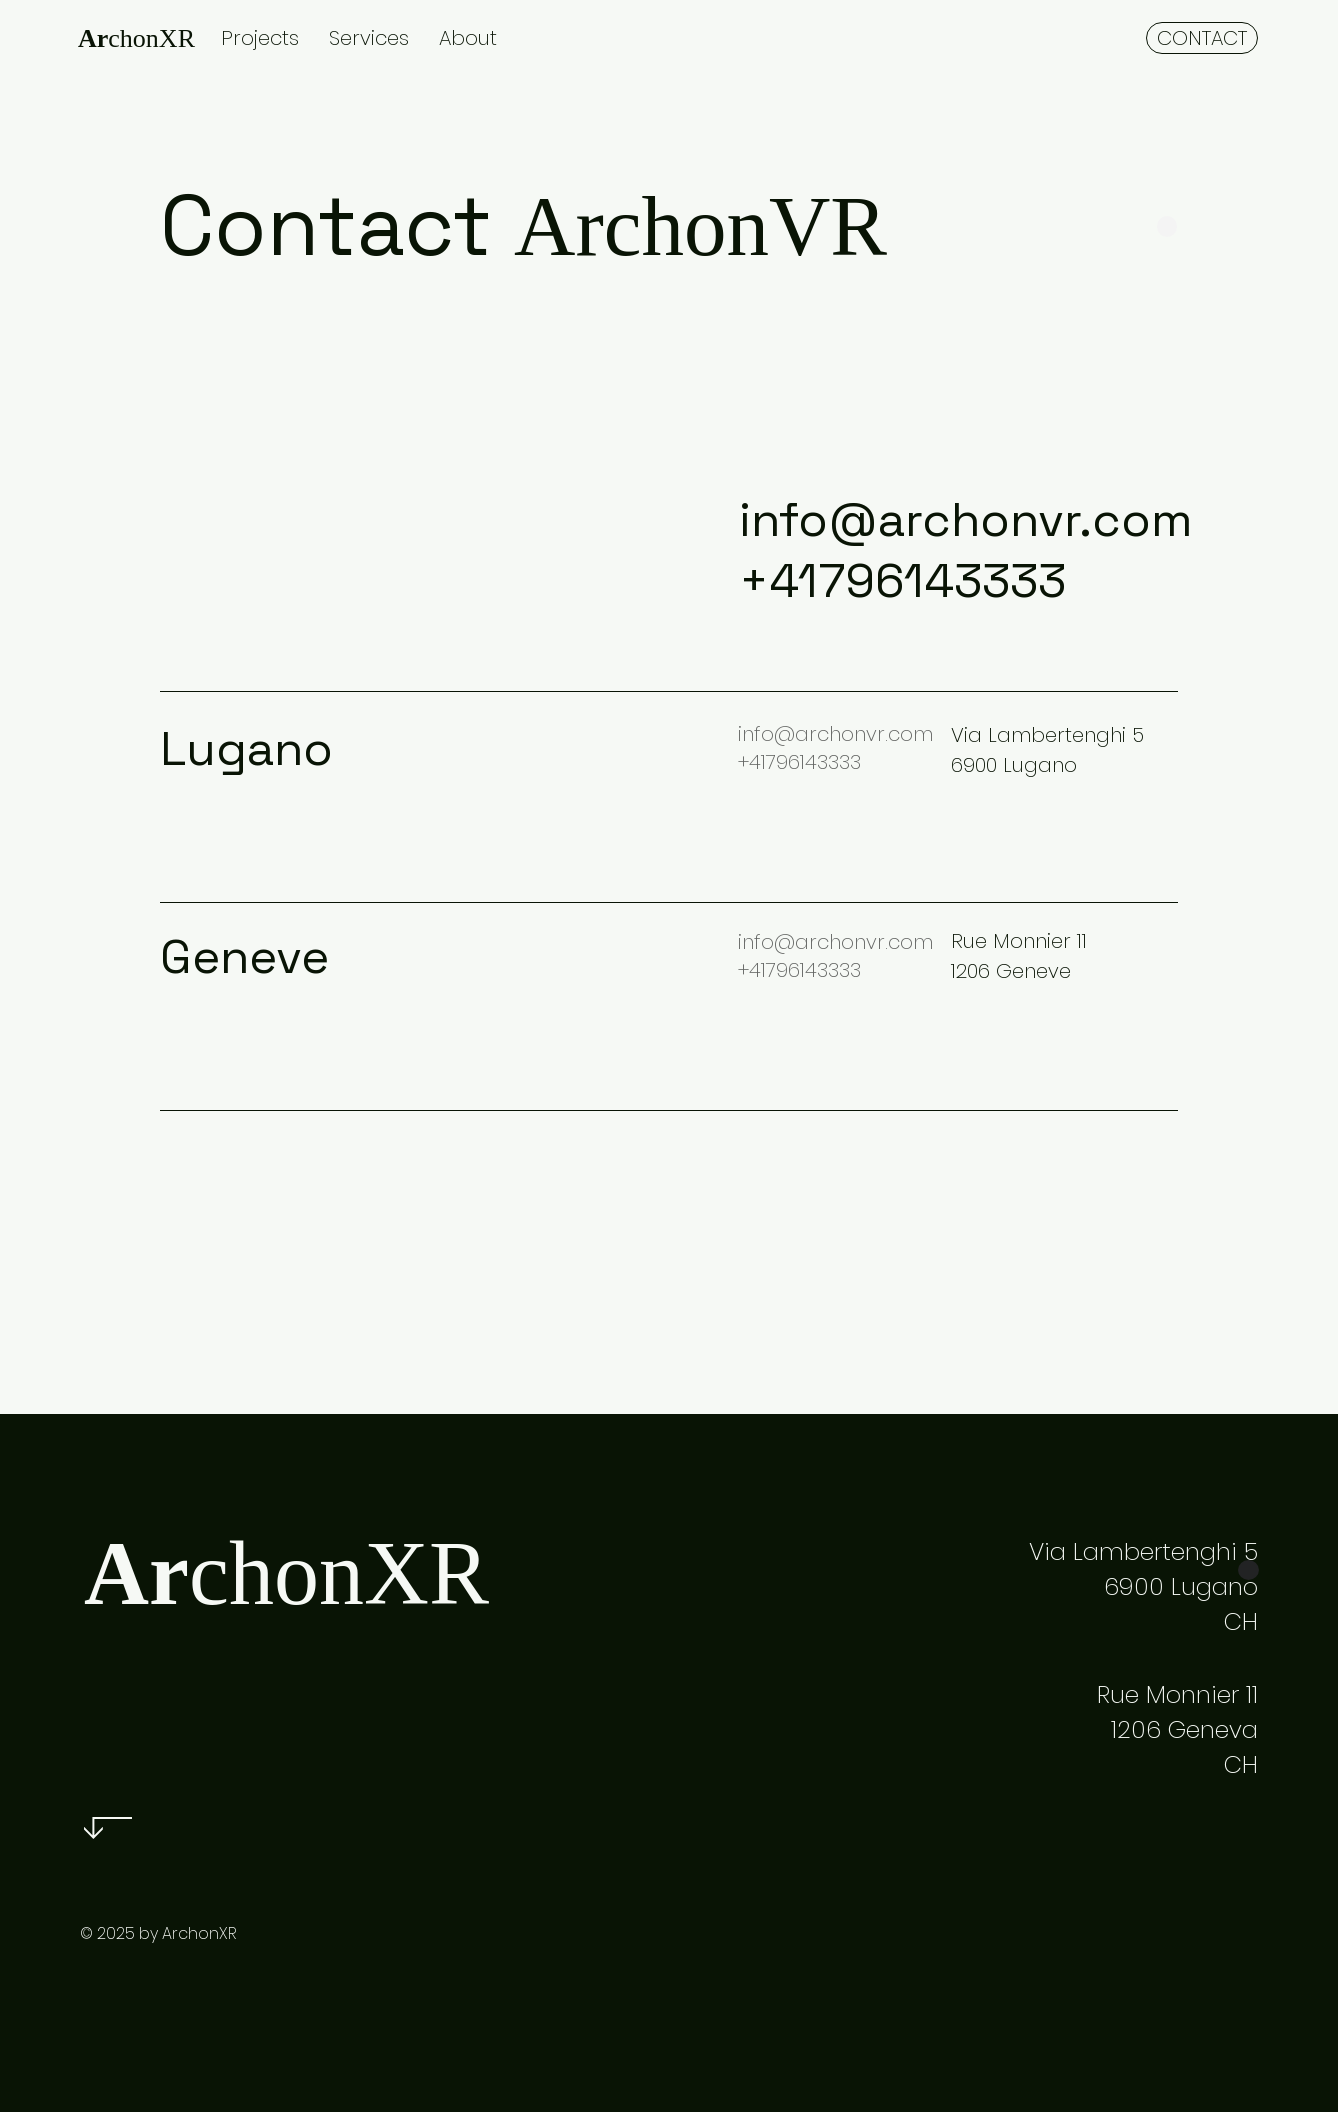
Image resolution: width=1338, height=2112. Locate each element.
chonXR (136, 38)
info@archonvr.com (966, 519)
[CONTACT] (1202, 38)
